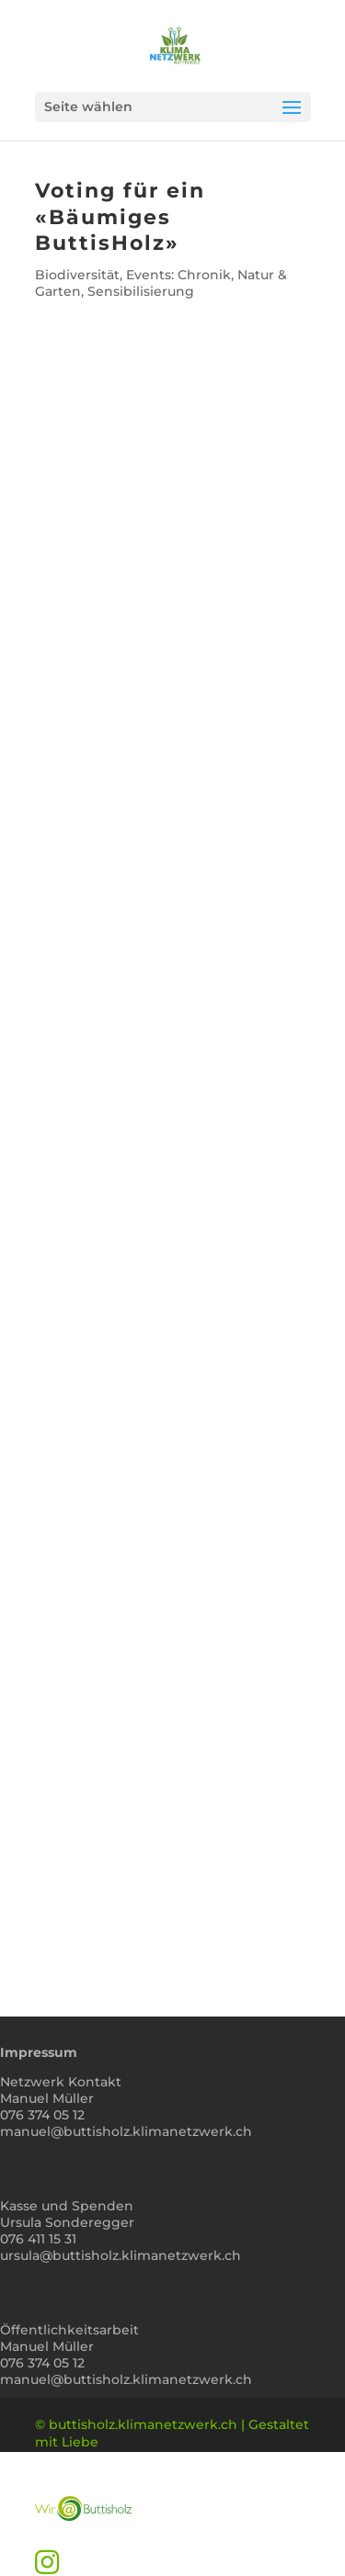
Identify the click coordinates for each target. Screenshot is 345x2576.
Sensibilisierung (140, 291)
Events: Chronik (178, 274)
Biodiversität (77, 274)
